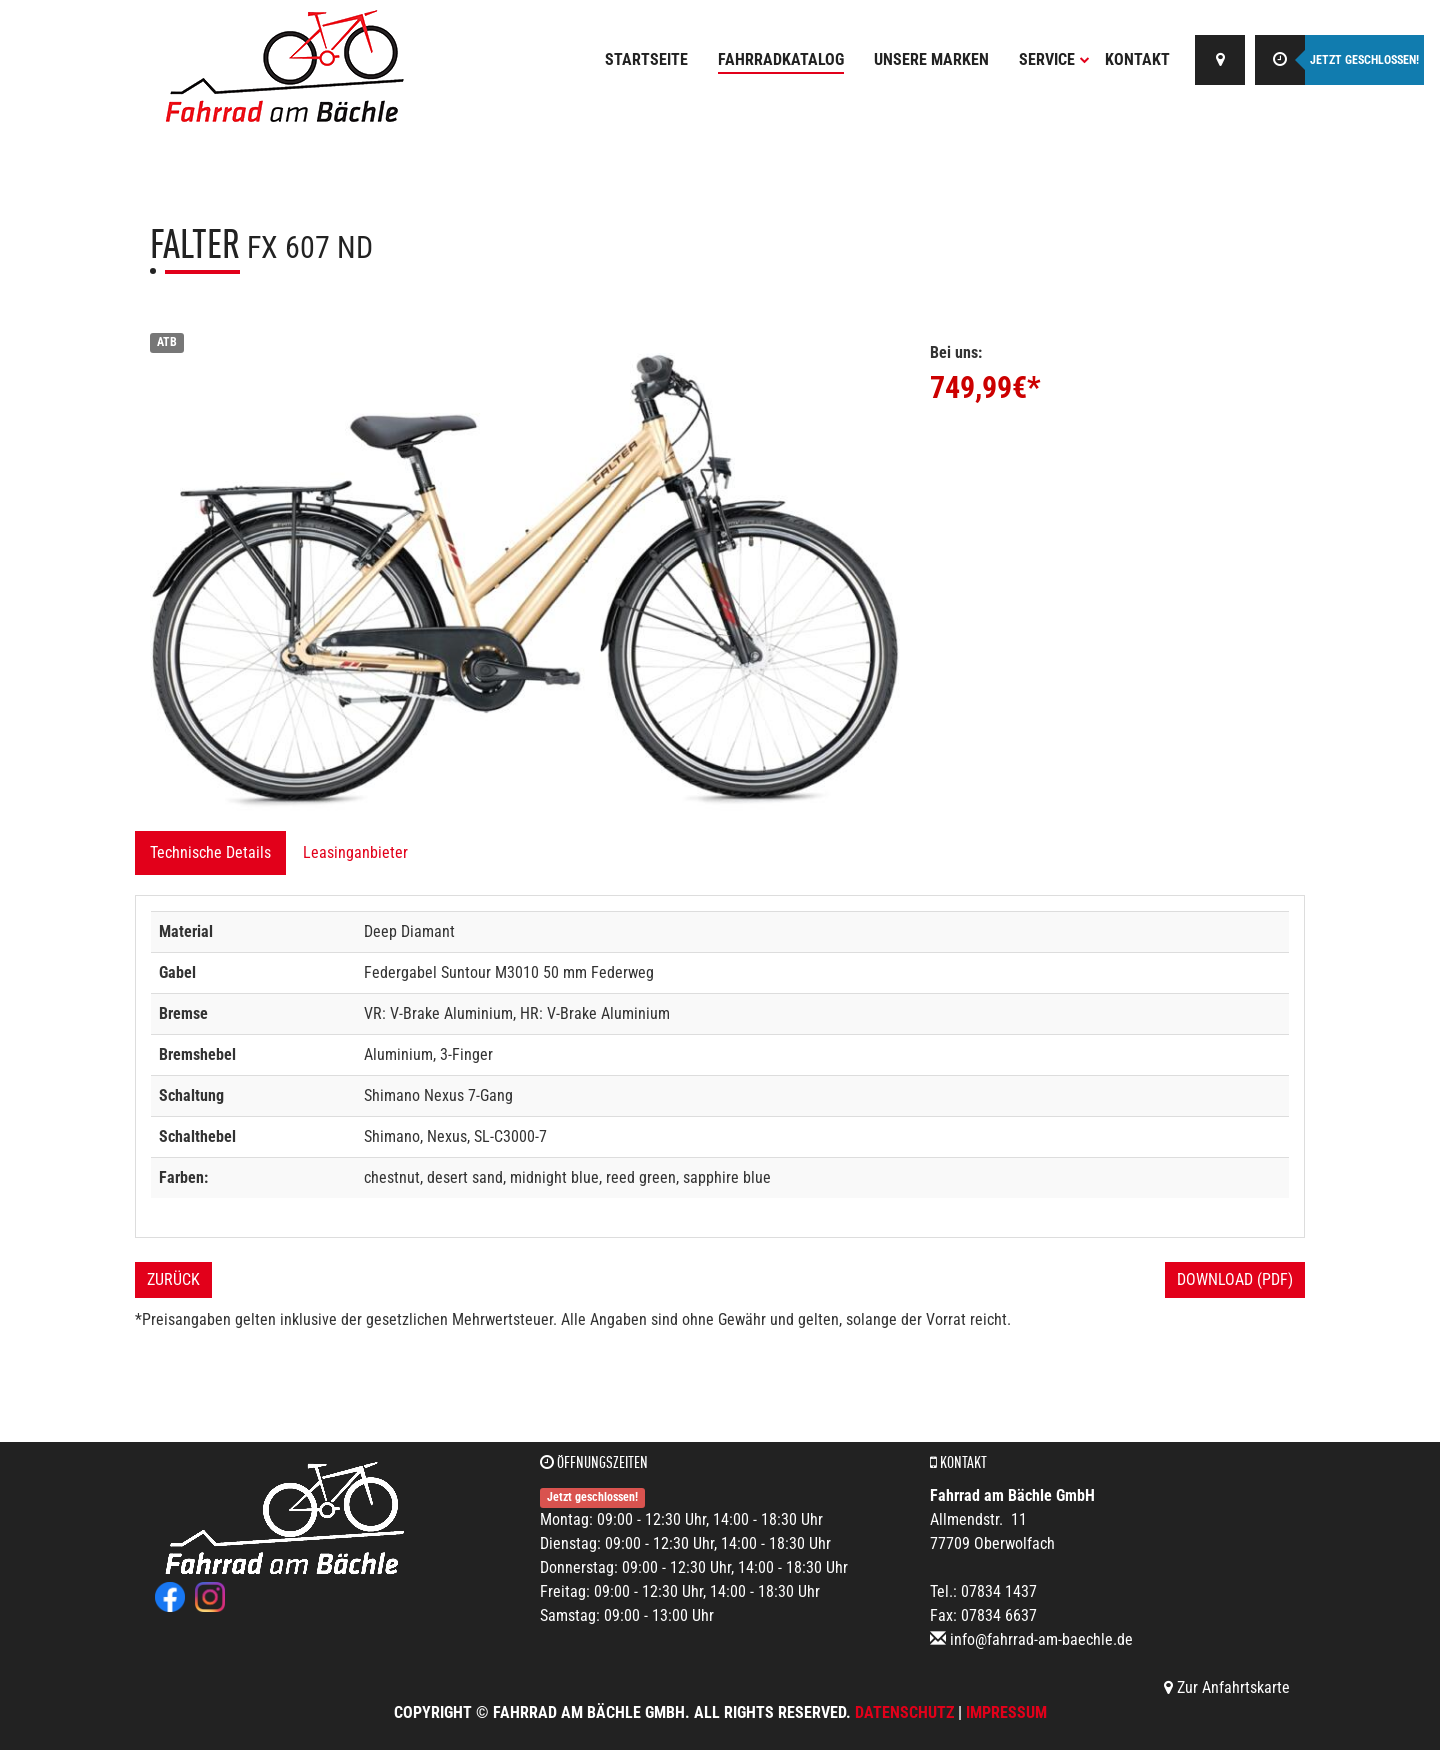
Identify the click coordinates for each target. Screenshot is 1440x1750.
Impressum (1006, 1712)
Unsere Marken (931, 59)
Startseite (646, 59)
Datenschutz (904, 1712)
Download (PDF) (1235, 1279)
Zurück (173, 1279)
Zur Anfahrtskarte (1227, 1687)
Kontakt (1137, 59)
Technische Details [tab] (210, 852)
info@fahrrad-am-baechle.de (1041, 1639)
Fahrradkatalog (781, 59)
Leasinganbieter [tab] (355, 852)
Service (1054, 59)
